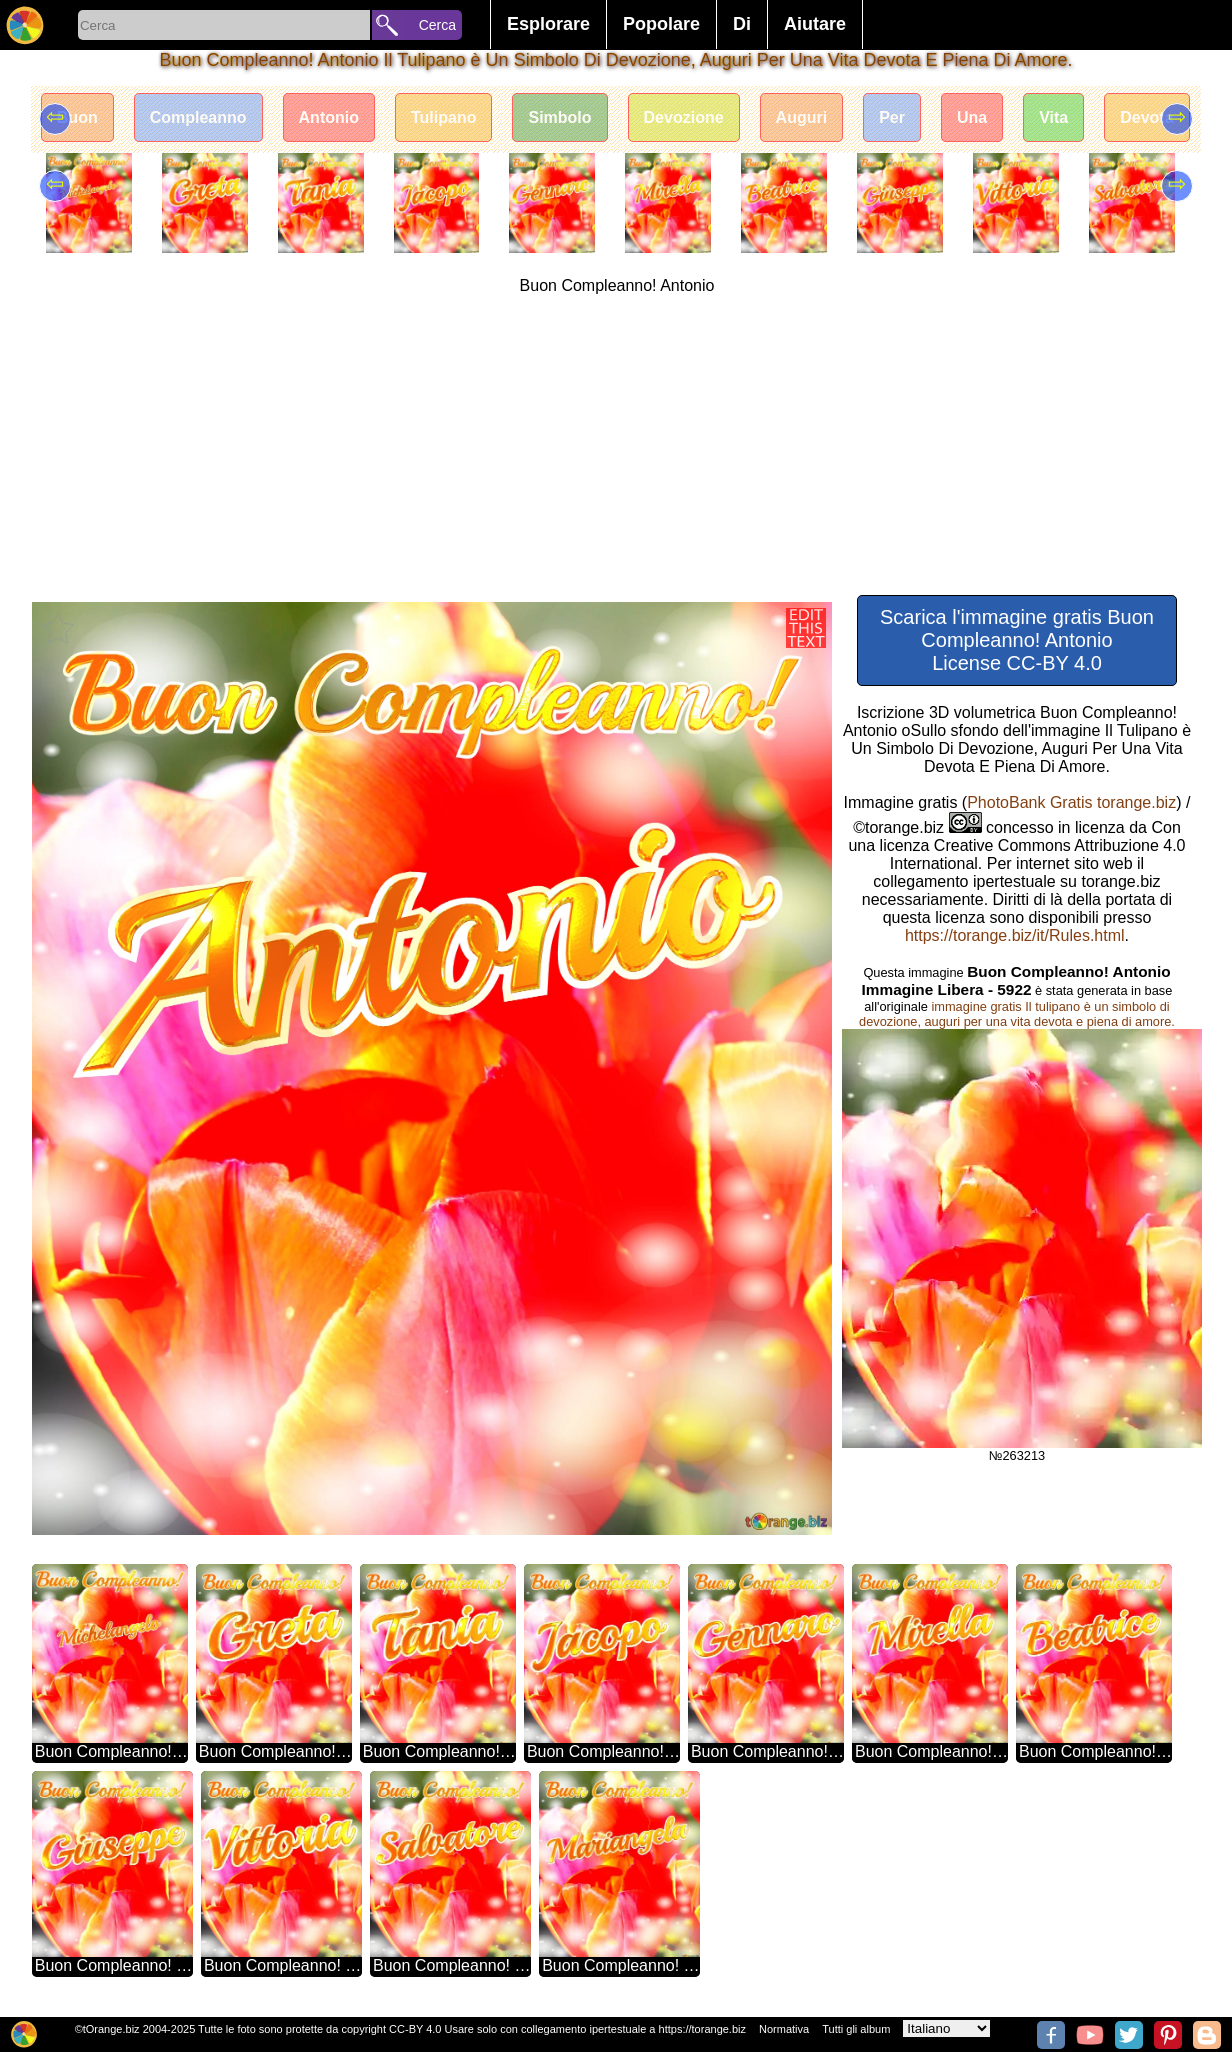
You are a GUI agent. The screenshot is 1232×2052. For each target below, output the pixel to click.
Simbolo (559, 117)
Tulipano (443, 117)
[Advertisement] (617, 445)
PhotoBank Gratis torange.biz (1071, 802)
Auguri (802, 117)
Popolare (661, 24)
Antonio (329, 117)
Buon (77, 117)
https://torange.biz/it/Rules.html (1015, 935)
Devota (1146, 117)
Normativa (784, 2029)
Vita (1053, 117)
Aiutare (815, 24)
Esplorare (548, 24)
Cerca (437, 25)
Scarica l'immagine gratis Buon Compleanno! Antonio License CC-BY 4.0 (1017, 640)
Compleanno (198, 117)
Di (742, 24)
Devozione (684, 117)
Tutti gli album (856, 2029)
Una (972, 117)
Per (892, 117)
